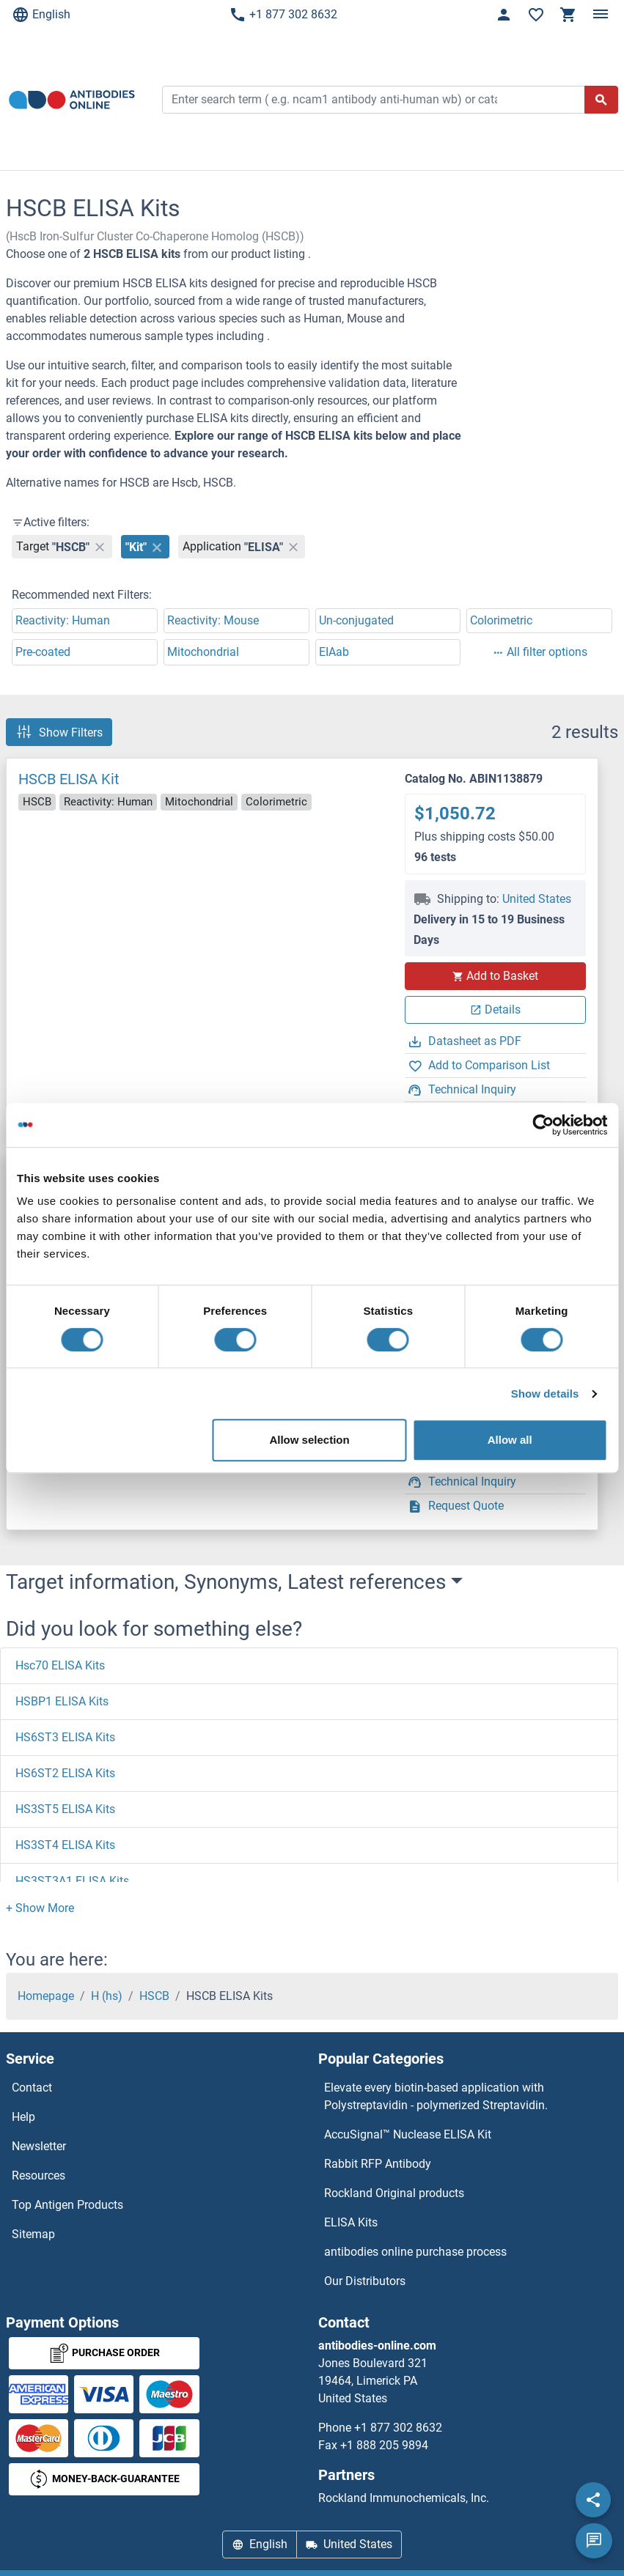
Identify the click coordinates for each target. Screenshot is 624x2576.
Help (23, 2117)
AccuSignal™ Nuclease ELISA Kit (407, 2134)
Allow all (510, 1439)
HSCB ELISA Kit (69, 779)
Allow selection (309, 1439)
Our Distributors (364, 2281)
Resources (38, 2175)
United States (536, 899)
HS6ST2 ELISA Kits (65, 1773)
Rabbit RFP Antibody (377, 2164)
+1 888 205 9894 (384, 2445)
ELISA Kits (351, 2222)
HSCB (154, 1996)
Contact (32, 2088)
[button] (40, 1908)
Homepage (46, 1996)
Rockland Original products (394, 2193)
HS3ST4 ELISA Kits (65, 1845)
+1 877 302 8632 (283, 14)
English (41, 14)
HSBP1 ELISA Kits (62, 1701)
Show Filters (59, 732)
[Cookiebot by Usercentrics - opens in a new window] (543, 1125)
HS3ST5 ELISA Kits (65, 1809)
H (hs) (106, 1996)
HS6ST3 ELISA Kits (65, 1737)
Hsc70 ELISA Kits (60, 1665)
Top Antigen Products (67, 2205)
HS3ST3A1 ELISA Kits (72, 1881)
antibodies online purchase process (415, 2252)
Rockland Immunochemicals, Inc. (403, 2498)
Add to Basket (495, 976)
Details (495, 1009)
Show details (545, 1393)
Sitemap (33, 2234)
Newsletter (39, 2146)
